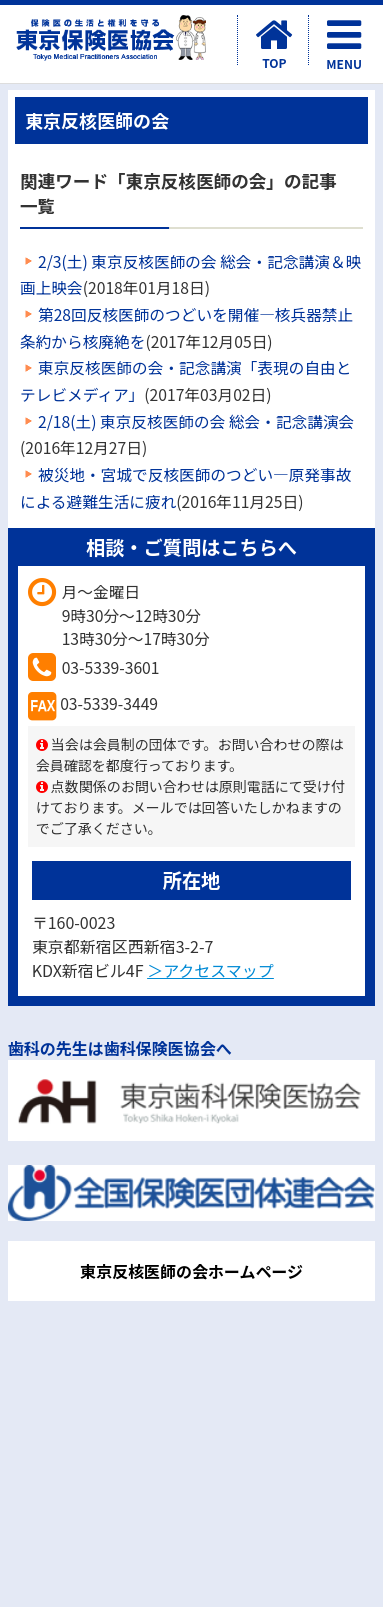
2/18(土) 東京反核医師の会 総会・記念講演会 (196, 421)
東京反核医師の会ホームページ (191, 1271)
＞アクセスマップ (210, 970)
